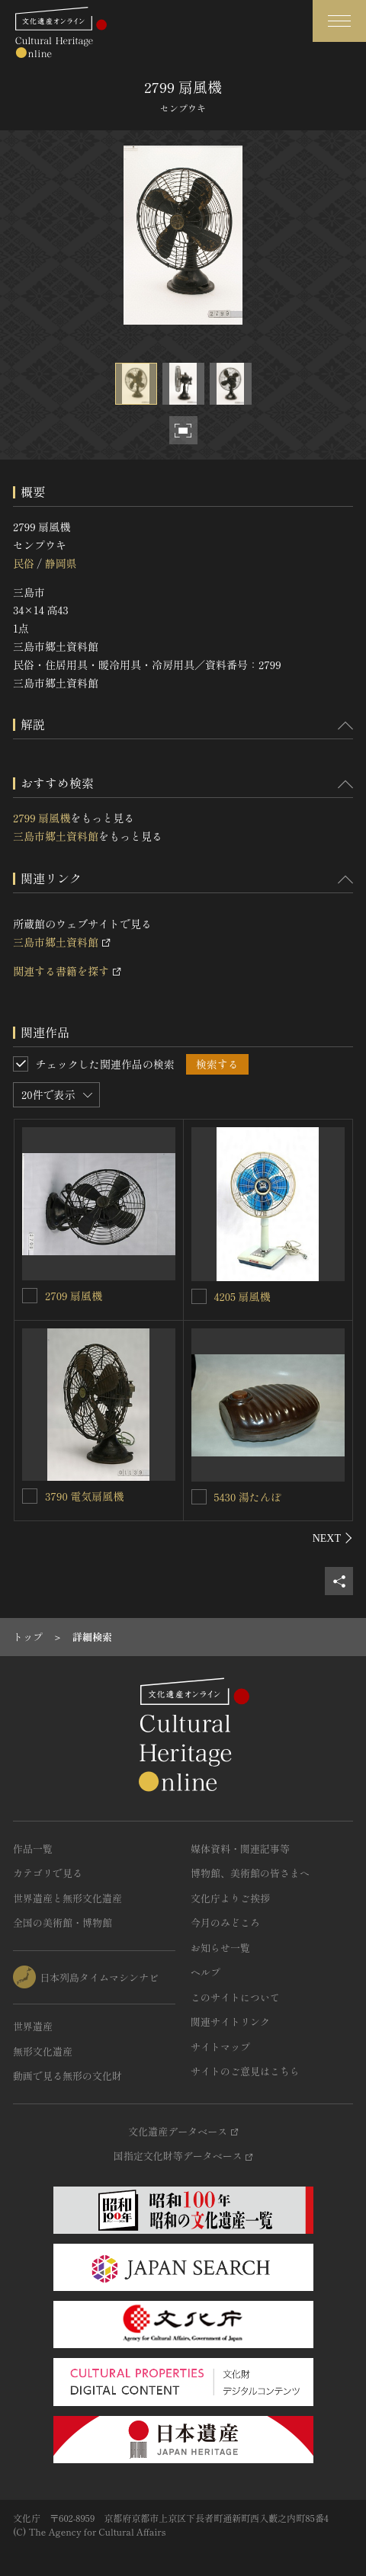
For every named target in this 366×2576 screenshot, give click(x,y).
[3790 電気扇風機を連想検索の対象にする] (29, 1496)
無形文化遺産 (42, 2051)
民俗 (23, 563)
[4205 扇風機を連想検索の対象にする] (199, 1296)
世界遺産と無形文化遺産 (67, 1898)
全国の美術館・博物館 (62, 1922)
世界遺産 (33, 2026)
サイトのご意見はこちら (245, 2071)
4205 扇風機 (242, 1296)
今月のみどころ (225, 1922)
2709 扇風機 (73, 1295)
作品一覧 (33, 1848)
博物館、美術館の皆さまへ (250, 1873)
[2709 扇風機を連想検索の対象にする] (29, 1295)
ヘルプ (205, 1972)
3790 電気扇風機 (84, 1496)
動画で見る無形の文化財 (67, 2075)
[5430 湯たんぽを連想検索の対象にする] (199, 1496)
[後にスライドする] (333, 1538)
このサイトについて (235, 1997)
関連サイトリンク (230, 2021)
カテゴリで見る (47, 1873)
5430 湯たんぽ (247, 1496)
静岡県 (60, 563)
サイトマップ (220, 2046)
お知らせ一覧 (220, 1947)
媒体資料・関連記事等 (240, 1848)
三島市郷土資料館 (55, 836)
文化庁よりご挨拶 (230, 1898)
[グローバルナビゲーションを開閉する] (339, 21)
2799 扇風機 (41, 817)
